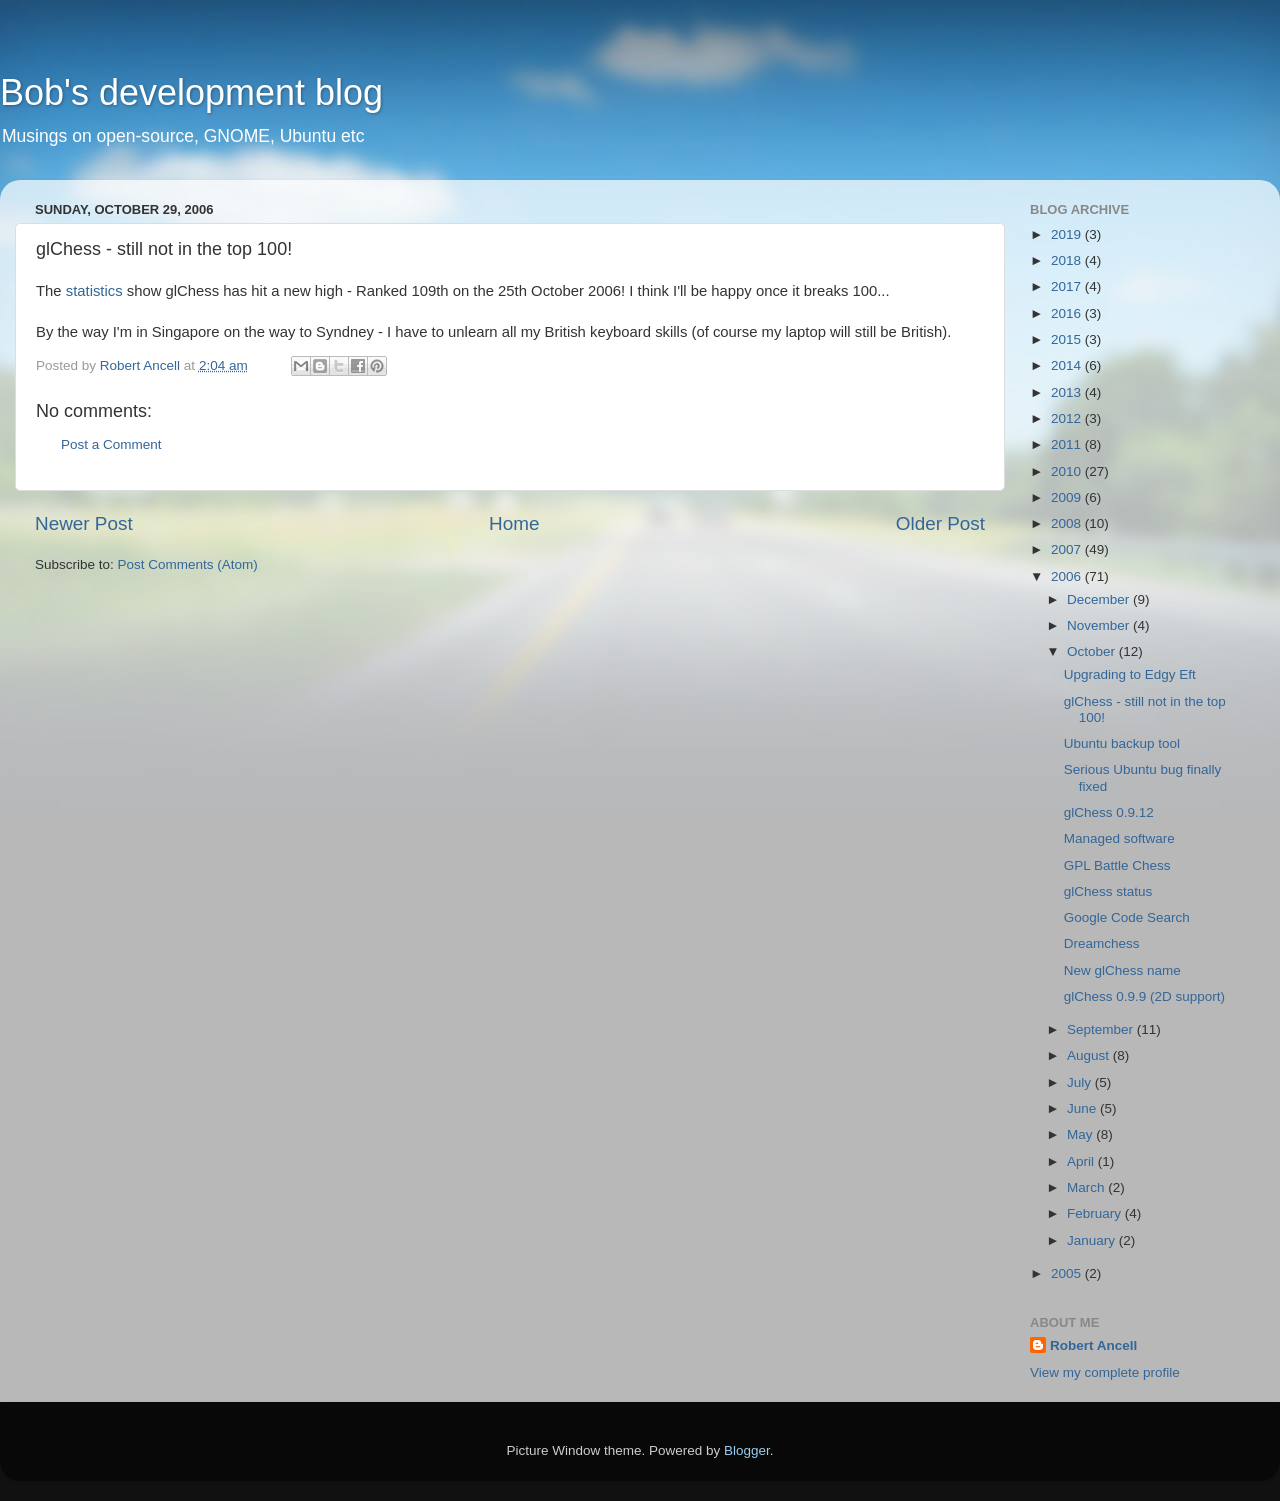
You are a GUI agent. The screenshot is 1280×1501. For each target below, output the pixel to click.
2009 (1068, 497)
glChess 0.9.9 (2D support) (1144, 996)
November (1100, 625)
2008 (1068, 523)
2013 (1068, 392)
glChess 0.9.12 (1109, 812)
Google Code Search (1127, 917)
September (1102, 1029)
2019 (1068, 234)
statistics (94, 291)
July (1081, 1082)
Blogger (747, 1450)
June (1083, 1108)
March (1087, 1187)
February (1096, 1213)
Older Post (940, 523)
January (1093, 1240)
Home (514, 523)
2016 (1068, 313)
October (1093, 651)
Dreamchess (1102, 943)
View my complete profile (1105, 1372)
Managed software (1119, 838)
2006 (1068, 576)
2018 (1068, 260)
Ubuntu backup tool (1122, 743)
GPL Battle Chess (1117, 865)
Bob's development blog (191, 92)
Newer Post (84, 523)
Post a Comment (111, 444)
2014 (1068, 365)
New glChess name (1122, 970)
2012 (1068, 418)
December (1100, 599)
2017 (1068, 286)
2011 (1068, 444)
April (1082, 1161)
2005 (1068, 1273)
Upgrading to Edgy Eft (1130, 674)
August (1090, 1055)
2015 (1068, 339)
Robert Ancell (1093, 1345)
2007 (1068, 549)
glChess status (1108, 891)
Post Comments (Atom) (188, 564)
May (1081, 1134)
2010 (1068, 471)
